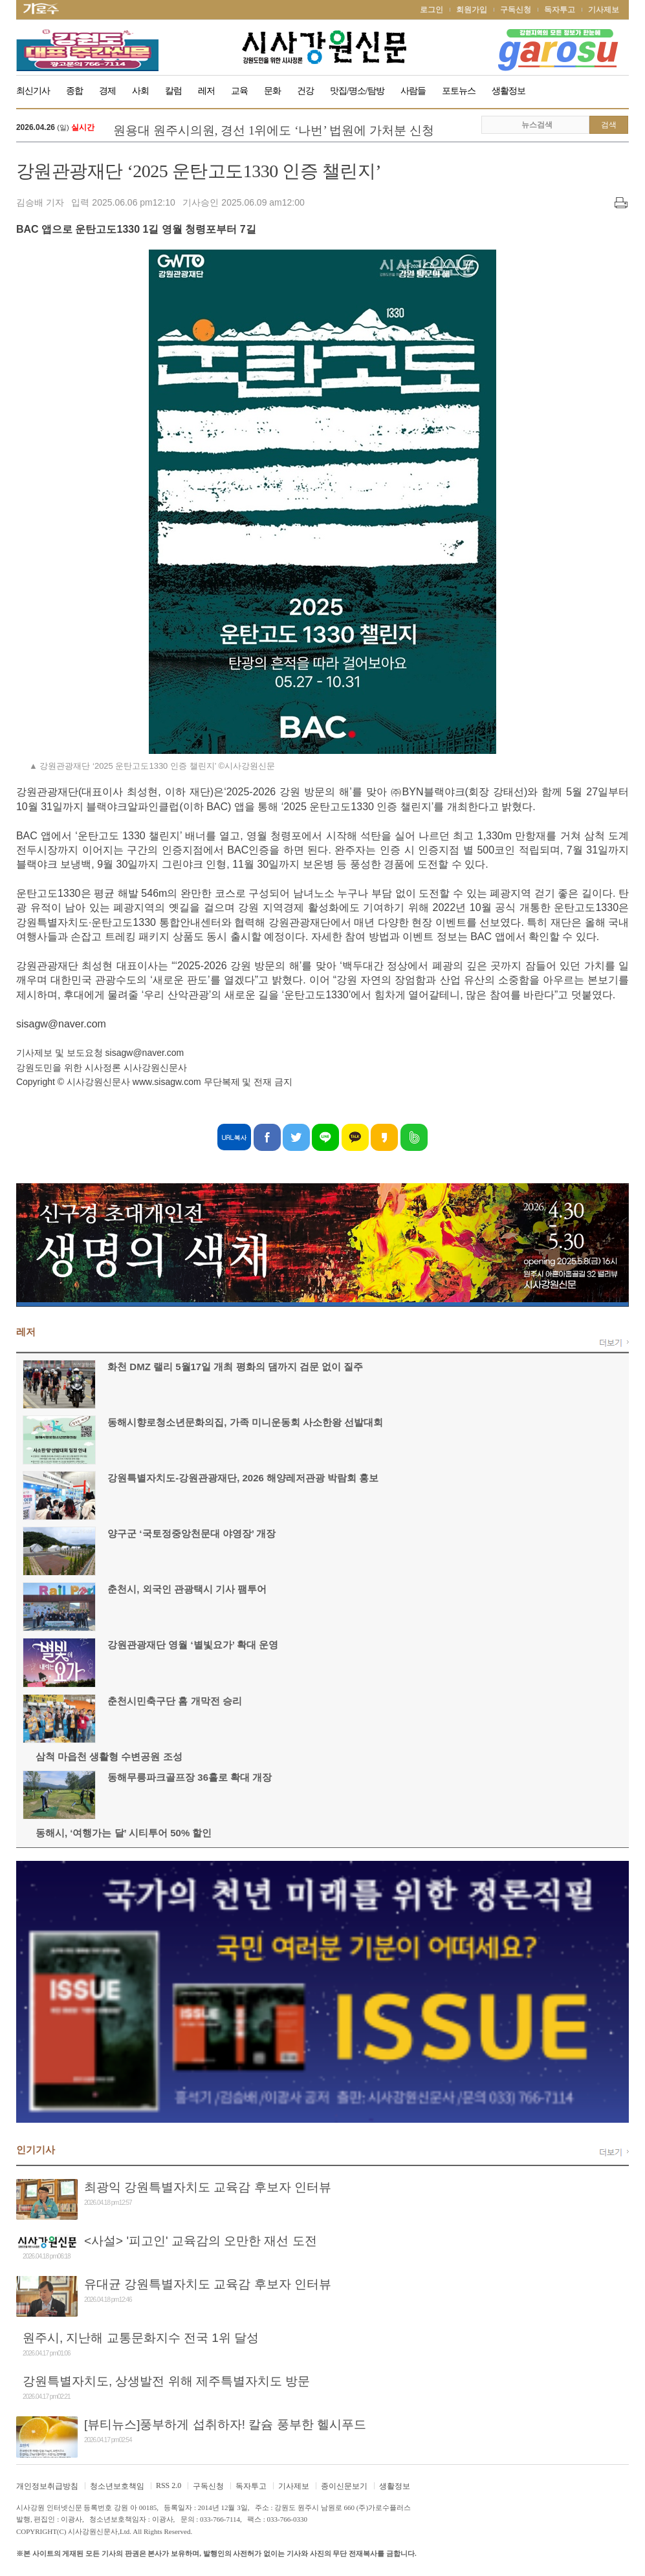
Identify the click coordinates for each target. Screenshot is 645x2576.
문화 (272, 91)
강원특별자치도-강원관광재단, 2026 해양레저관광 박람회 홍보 (242, 1477)
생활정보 (508, 91)
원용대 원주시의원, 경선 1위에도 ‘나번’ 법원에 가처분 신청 (273, 130)
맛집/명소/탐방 (357, 91)
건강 (305, 91)
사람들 (413, 91)
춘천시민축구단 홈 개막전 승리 (174, 1700)
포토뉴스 (459, 91)
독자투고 (559, 9)
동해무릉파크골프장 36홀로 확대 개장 (189, 1777)
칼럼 (173, 91)
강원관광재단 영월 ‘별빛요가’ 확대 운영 (192, 1644)
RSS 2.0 (168, 2485)
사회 (140, 91)
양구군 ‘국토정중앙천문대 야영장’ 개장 (191, 1533)
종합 (74, 91)
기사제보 (603, 9)
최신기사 (33, 91)
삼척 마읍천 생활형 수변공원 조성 (109, 1756)
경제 (107, 91)
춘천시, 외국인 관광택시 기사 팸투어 (187, 1588)
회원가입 (471, 9)
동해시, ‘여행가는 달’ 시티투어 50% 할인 (124, 1832)
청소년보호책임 (117, 2486)
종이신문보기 (344, 2486)
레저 (206, 91)
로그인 (431, 9)
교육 (239, 91)
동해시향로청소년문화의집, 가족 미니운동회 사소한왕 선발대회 (245, 1422)
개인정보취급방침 (47, 2486)
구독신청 (515, 9)
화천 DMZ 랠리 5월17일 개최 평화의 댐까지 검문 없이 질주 (235, 1366)
